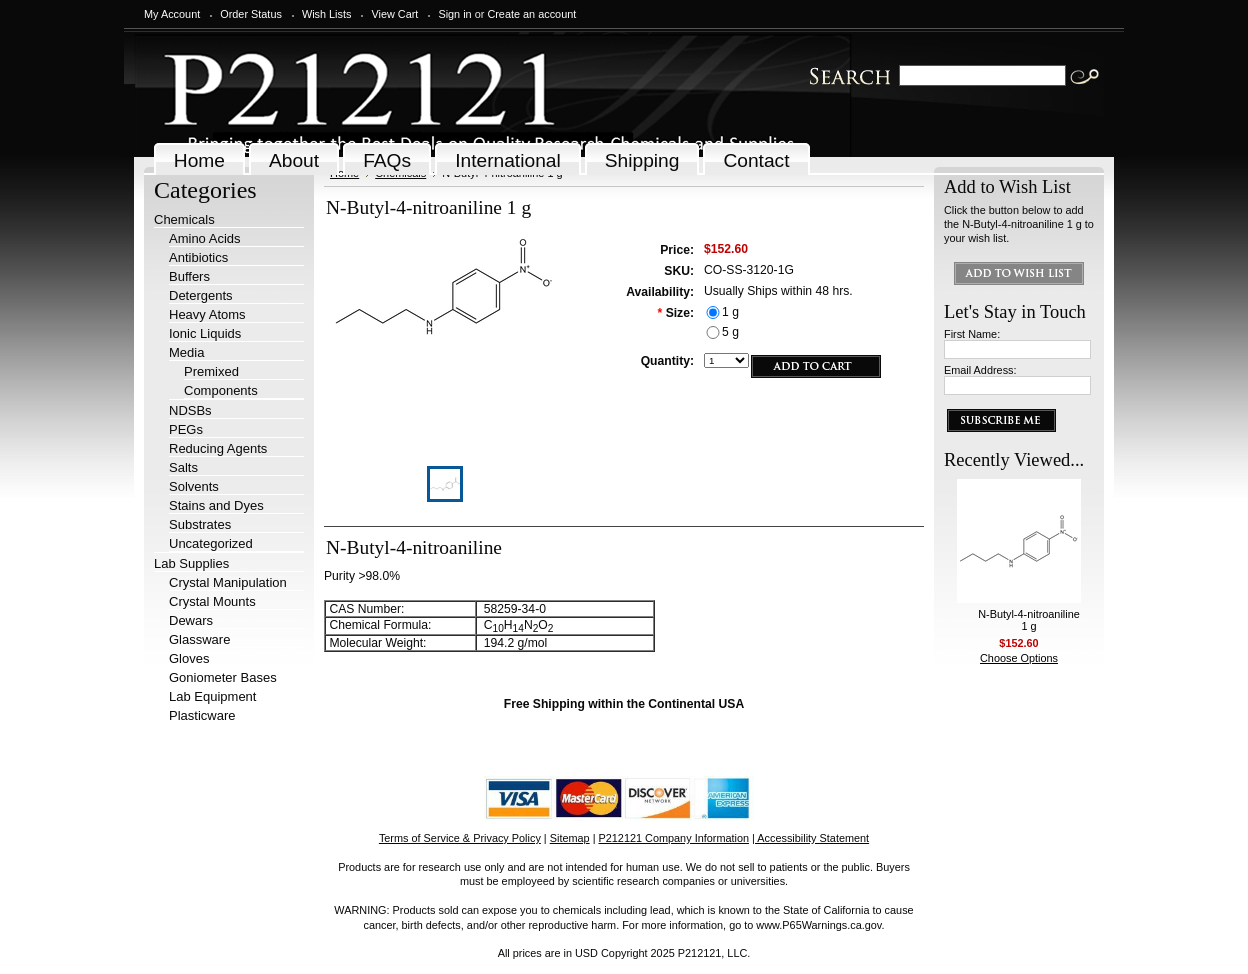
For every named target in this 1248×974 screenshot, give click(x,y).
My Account (172, 14)
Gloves (189, 658)
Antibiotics (198, 257)
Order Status (251, 14)
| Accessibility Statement (810, 838)
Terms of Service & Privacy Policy (460, 838)
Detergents (201, 295)
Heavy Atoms (207, 314)
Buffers (189, 276)
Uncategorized (211, 543)
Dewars (191, 620)
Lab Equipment (212, 696)
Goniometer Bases (223, 677)
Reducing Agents (218, 448)
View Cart (394, 14)
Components (221, 390)
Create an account (531, 14)
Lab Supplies (191, 563)
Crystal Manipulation (228, 582)
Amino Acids (205, 238)
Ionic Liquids (205, 333)
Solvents (194, 486)
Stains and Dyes (216, 505)
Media (186, 352)
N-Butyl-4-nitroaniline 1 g (1029, 620)
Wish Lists (327, 14)
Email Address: (980, 370)
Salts (183, 467)
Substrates (200, 524)
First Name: (972, 334)
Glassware (199, 639)
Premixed (211, 371)
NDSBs (190, 410)
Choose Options (1019, 658)
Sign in (454, 14)
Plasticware (202, 715)
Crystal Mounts (212, 601)
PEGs (186, 429)
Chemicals (184, 219)
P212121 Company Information (674, 838)
